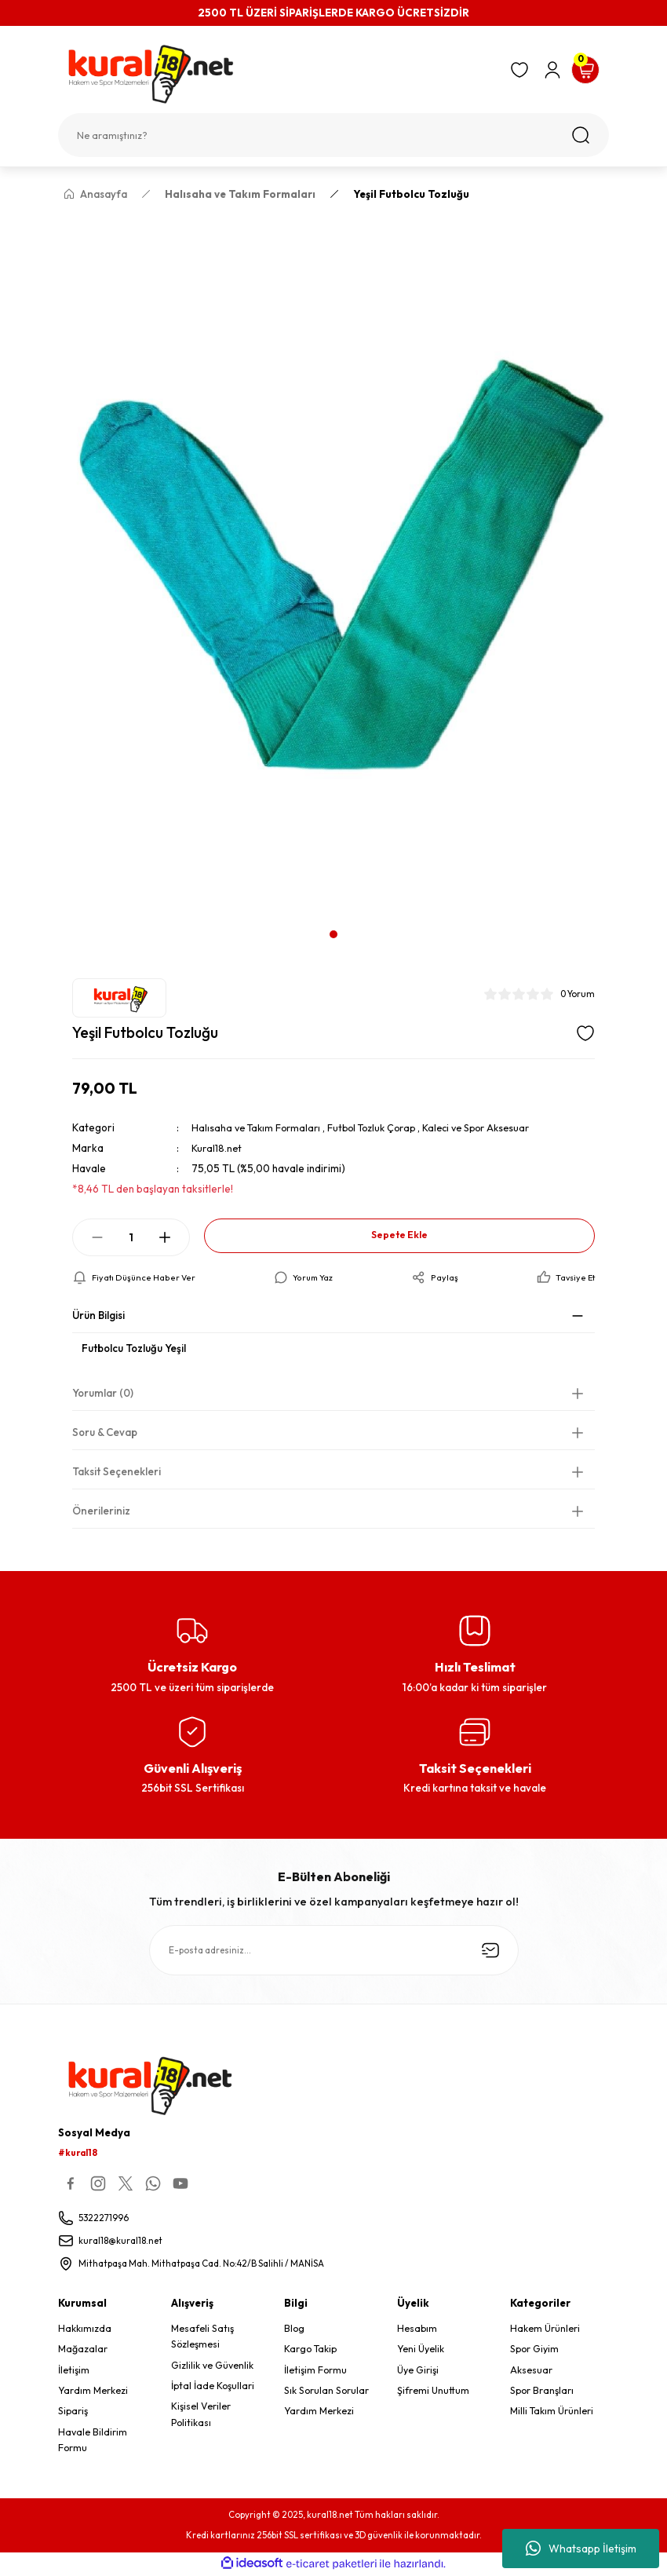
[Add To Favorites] (585, 1033)
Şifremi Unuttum (433, 2392)
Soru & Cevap (104, 1433)
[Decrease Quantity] (97, 1237)
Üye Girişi (418, 2371)
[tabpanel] (333, 566)
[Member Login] (552, 70)
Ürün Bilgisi (98, 1316)
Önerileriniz (101, 1511)
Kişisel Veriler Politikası (201, 2415)
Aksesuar (531, 2371)
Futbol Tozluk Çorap (381, 1127)
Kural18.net (217, 1148)
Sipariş (73, 2412)
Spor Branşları (542, 2392)
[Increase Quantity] (165, 1237)
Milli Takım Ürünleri (551, 2412)
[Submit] (490, 1951)
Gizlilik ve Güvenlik (212, 2366)
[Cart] (585, 70)
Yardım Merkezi (93, 2392)
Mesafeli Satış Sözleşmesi (202, 2337)
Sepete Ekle (399, 1235)
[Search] (333, 135)
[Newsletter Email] (334, 1951)
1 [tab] (333, 934)
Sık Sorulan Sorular (326, 2392)
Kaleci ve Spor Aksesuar (494, 1127)
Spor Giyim (534, 2350)
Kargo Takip (310, 2350)
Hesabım (417, 2330)
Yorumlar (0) (102, 1393)
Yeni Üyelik (420, 2350)
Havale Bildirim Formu (92, 2440)
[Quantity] (131, 1237)
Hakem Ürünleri (545, 2330)
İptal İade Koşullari (212, 2387)
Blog (294, 2330)
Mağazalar (83, 2350)
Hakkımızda (84, 2330)
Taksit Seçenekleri (116, 1472)
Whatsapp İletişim (581, 2548)
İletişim (73, 2371)
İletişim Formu (315, 2371)
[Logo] (277, 74)
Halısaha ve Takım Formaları (258, 1127)
